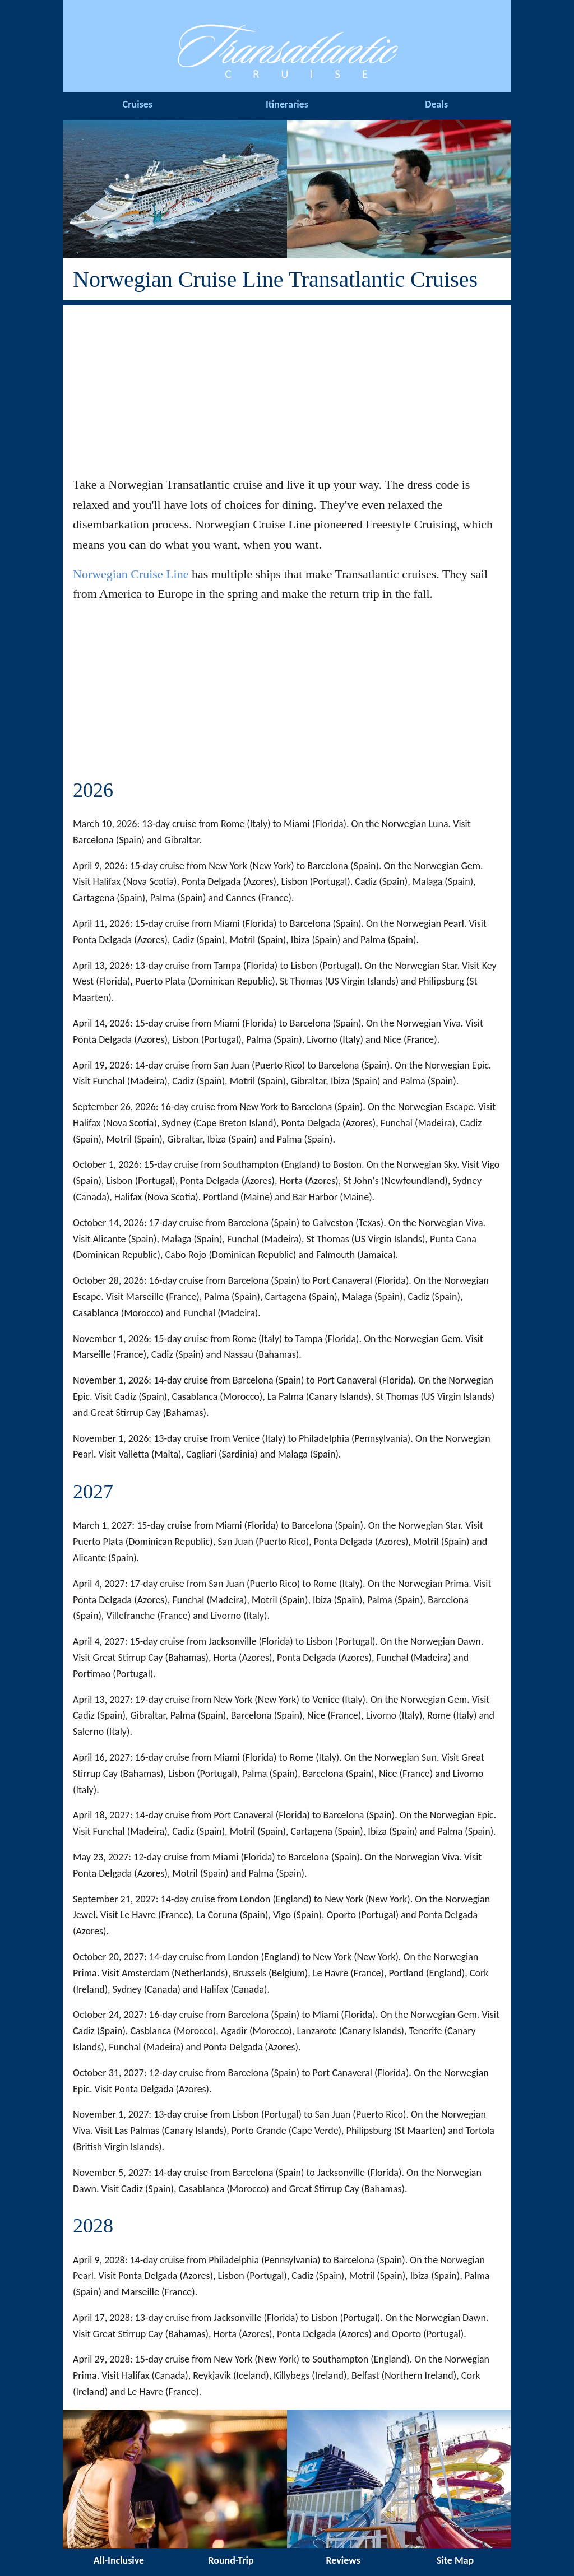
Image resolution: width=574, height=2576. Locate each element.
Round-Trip (230, 2560)
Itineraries (287, 104)
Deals (436, 104)
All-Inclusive (119, 2560)
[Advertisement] (287, 383)
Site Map (455, 2560)
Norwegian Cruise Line (131, 574)
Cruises (137, 104)
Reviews (343, 2560)
